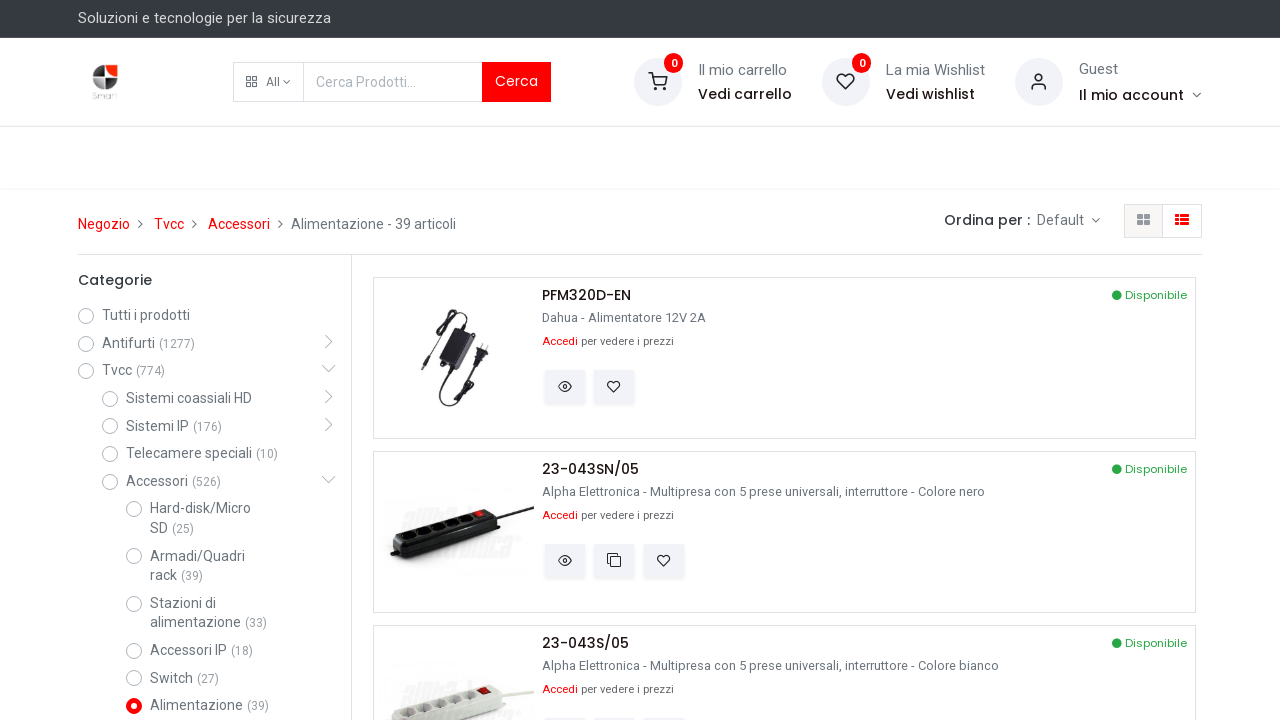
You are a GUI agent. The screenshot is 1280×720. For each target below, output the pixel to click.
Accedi (560, 341)
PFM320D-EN (586, 295)
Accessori (239, 224)
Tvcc (169, 224)
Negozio (104, 224)
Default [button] (1062, 220)
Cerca (516, 81)
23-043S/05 (585, 643)
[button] (268, 82)
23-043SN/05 (590, 469)
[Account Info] (1140, 95)
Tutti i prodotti (146, 315)
